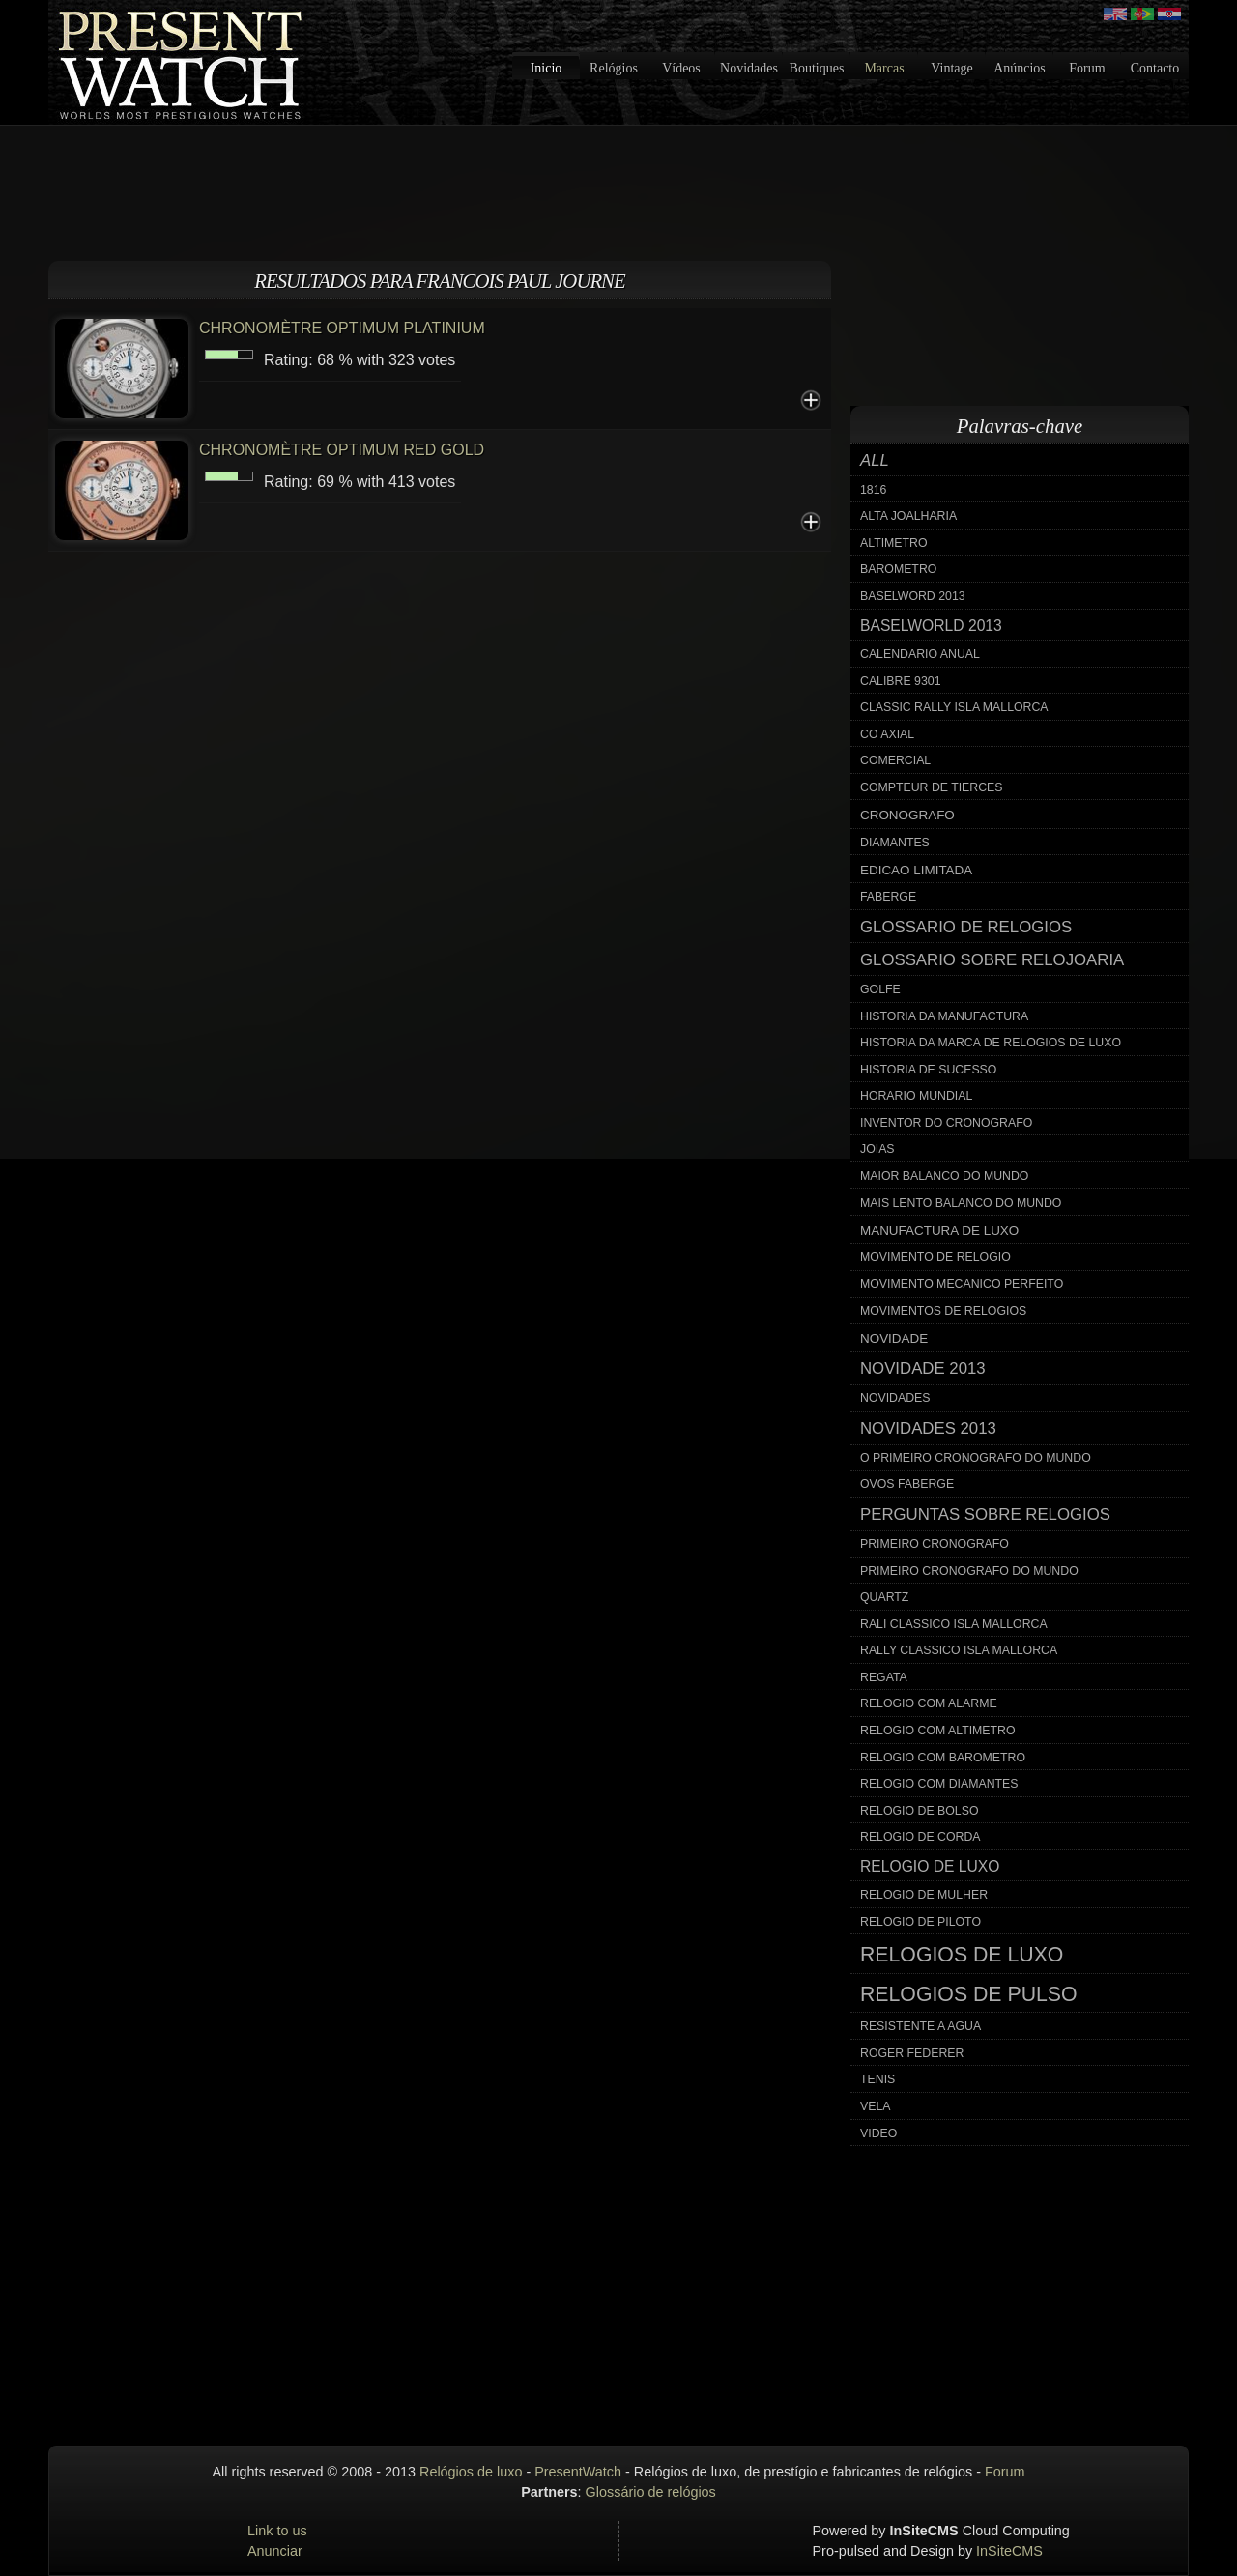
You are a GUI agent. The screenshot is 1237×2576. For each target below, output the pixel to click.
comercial (895, 760)
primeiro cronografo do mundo (969, 1571)
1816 (873, 490)
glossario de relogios (966, 927)
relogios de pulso (969, 1994)
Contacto (1155, 68)
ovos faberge (907, 1484)
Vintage (951, 68)
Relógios (614, 68)
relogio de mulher (924, 1895)
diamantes (895, 842)
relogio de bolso (919, 1811)
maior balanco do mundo (944, 1176)
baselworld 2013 (931, 625)
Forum (1087, 68)
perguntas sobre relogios (985, 1514)
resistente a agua (920, 2026)
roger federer (912, 2053)
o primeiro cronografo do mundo (975, 1458)
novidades (895, 1398)
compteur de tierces (931, 787)
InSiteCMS (1009, 2551)
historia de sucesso (928, 1069)
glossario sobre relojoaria (992, 960)
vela (875, 2106)
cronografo (907, 815)
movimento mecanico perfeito (961, 1284)
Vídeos (681, 68)
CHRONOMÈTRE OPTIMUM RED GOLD (341, 450)
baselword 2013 (912, 596)
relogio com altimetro (938, 1730)
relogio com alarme (928, 1703)
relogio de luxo (929, 1866)
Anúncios (1019, 68)
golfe (880, 989)
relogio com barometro (942, 1757)
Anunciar (274, 2551)
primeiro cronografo (934, 1544)
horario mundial (916, 1095)
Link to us (277, 2530)
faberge (888, 896)
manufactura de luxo (939, 1230)
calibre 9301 (900, 681)
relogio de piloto (920, 1922)
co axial (887, 734)
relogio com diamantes (939, 1783)
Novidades (749, 68)
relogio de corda (920, 1837)
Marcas (884, 68)
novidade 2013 (923, 1369)
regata (883, 1677)
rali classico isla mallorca (954, 1624)
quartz (884, 1597)
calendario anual (920, 654)
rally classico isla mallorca (958, 1650)
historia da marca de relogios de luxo (990, 1042)
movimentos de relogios (943, 1311)
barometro (898, 569)
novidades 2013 (928, 1428)
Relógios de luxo (470, 2471)
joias (877, 1149)
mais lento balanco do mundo (960, 1203)
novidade (894, 1338)
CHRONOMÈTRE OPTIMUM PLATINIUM (342, 328)
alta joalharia (908, 516)
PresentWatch (577, 2471)
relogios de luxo (961, 1954)
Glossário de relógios (651, 2492)
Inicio (546, 68)
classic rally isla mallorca (954, 707)
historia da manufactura (944, 1016)
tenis (877, 2079)
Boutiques (817, 68)
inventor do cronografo (946, 1123)
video (878, 2133)
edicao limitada (916, 870)
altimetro (894, 543)
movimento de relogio (935, 1257)
